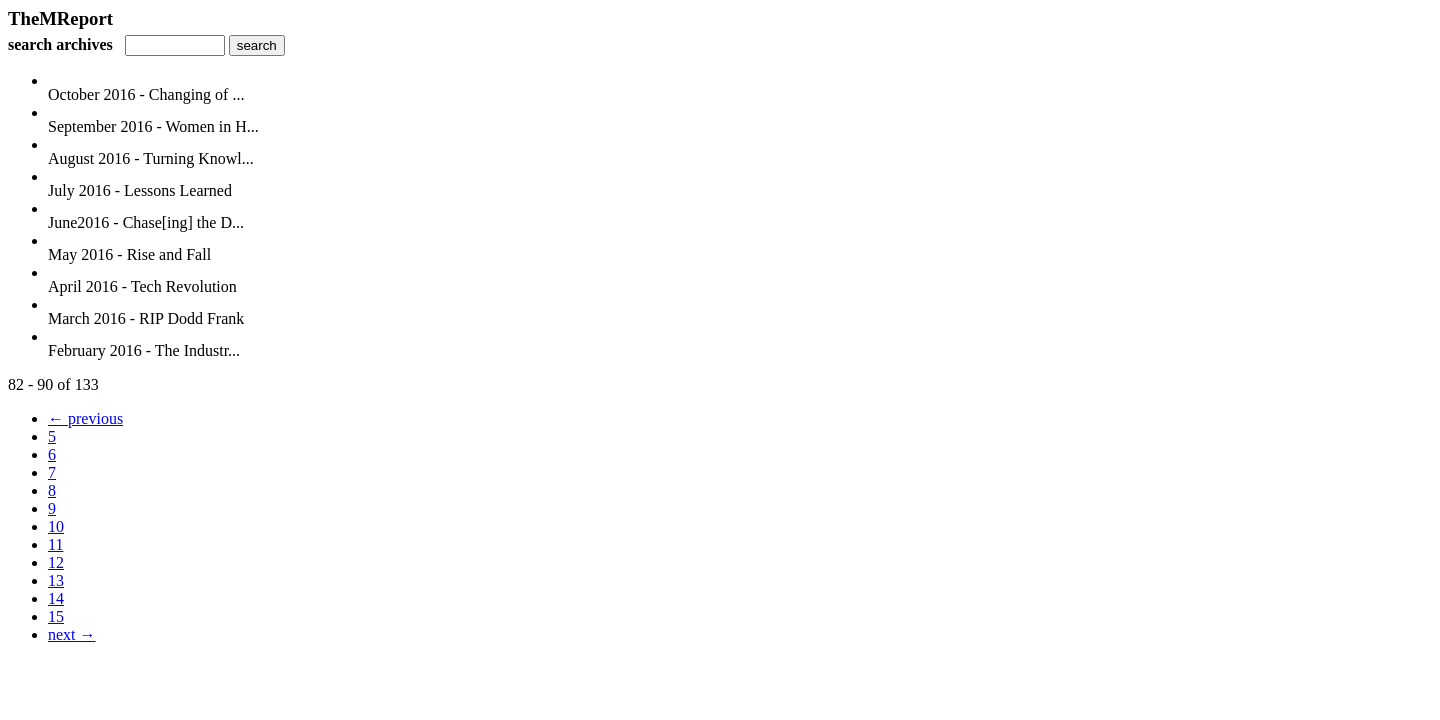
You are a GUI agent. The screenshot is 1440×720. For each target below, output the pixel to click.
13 (56, 580)
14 (56, 598)
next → (72, 634)
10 (56, 526)
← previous (85, 418)
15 (56, 616)
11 (55, 544)
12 (56, 562)
